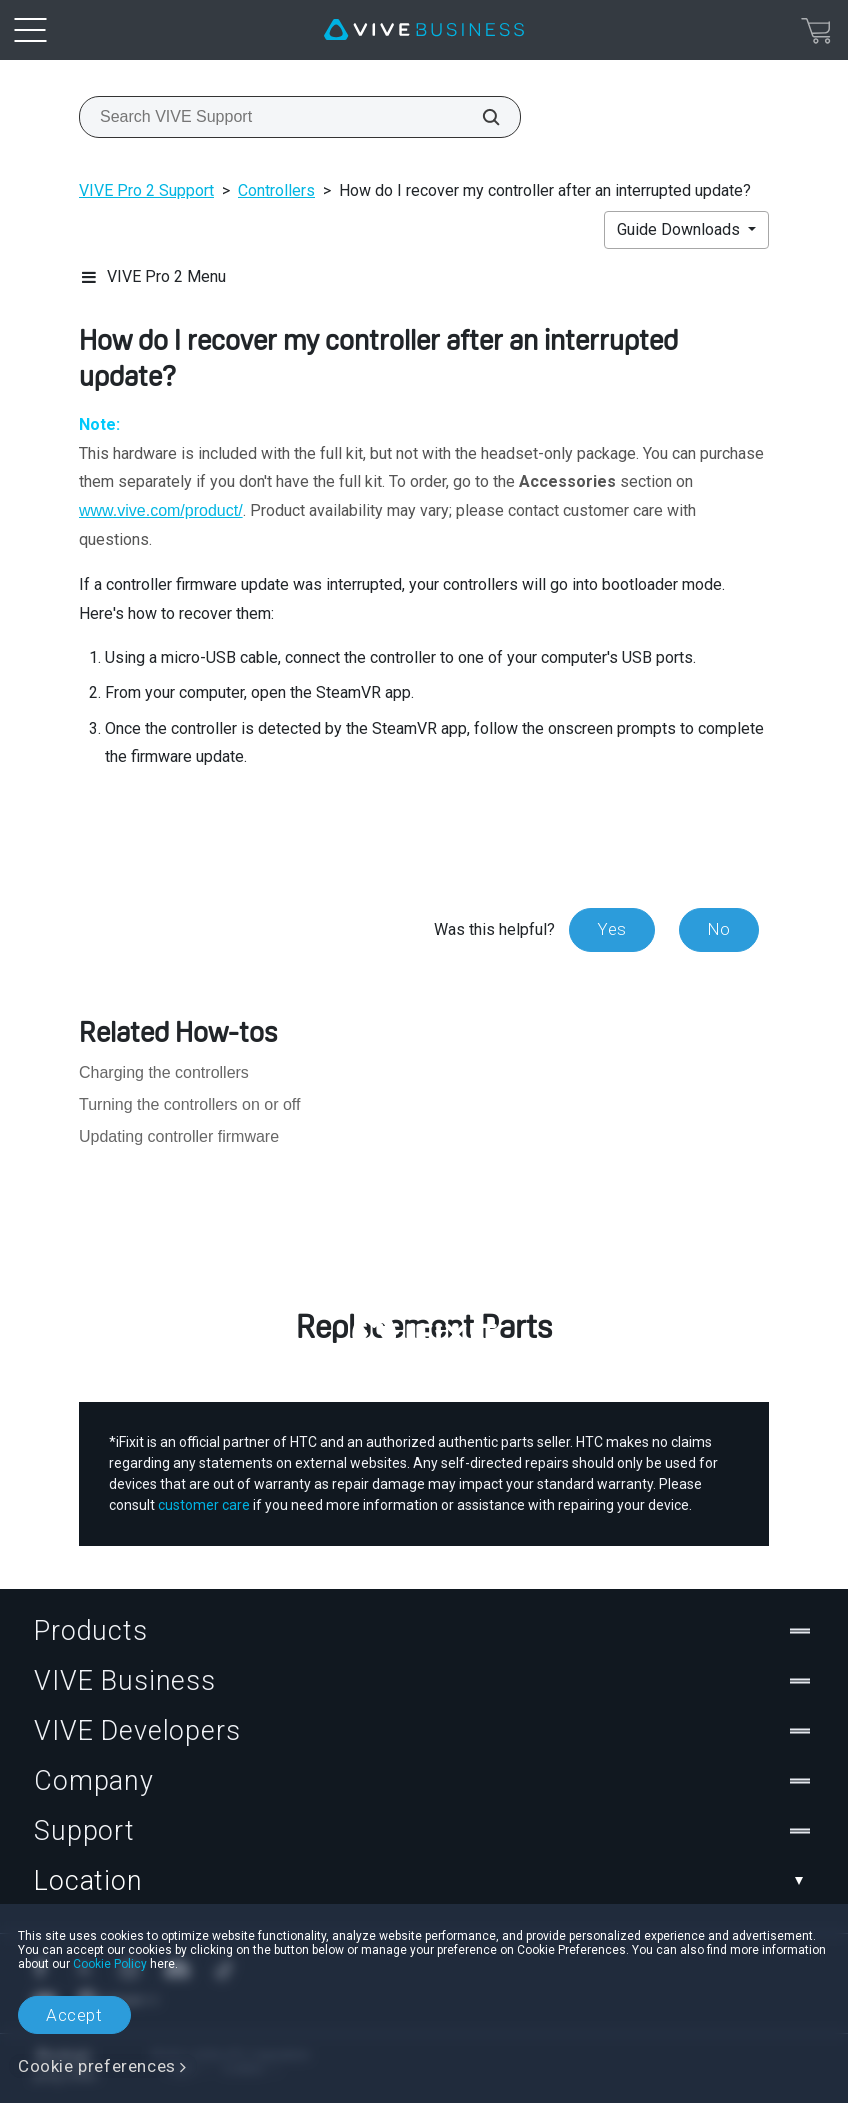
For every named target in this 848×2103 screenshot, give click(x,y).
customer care (204, 1505)
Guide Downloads (680, 229)
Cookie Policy (110, 1964)
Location (424, 1881)
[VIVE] (424, 30)
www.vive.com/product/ (161, 510)
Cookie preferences (97, 2066)
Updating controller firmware (179, 1136)
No (719, 929)
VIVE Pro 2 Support (146, 190)
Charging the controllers (164, 1072)
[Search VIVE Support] (480, 117)
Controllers (276, 190)
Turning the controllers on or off (189, 1104)
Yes (612, 929)
